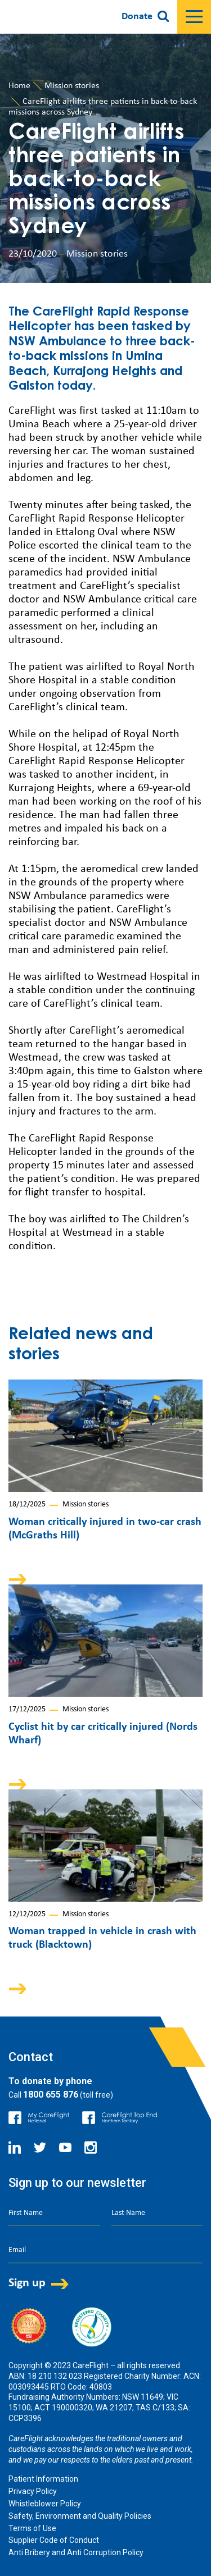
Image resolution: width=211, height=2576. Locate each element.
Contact (30, 2057)
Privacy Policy (32, 2491)
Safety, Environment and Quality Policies (79, 2515)
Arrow (25, 1579)
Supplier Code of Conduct (53, 2540)
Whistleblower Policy (44, 2503)
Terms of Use (32, 2528)
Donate (137, 16)
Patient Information (43, 2478)
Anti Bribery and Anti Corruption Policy (75, 2552)
